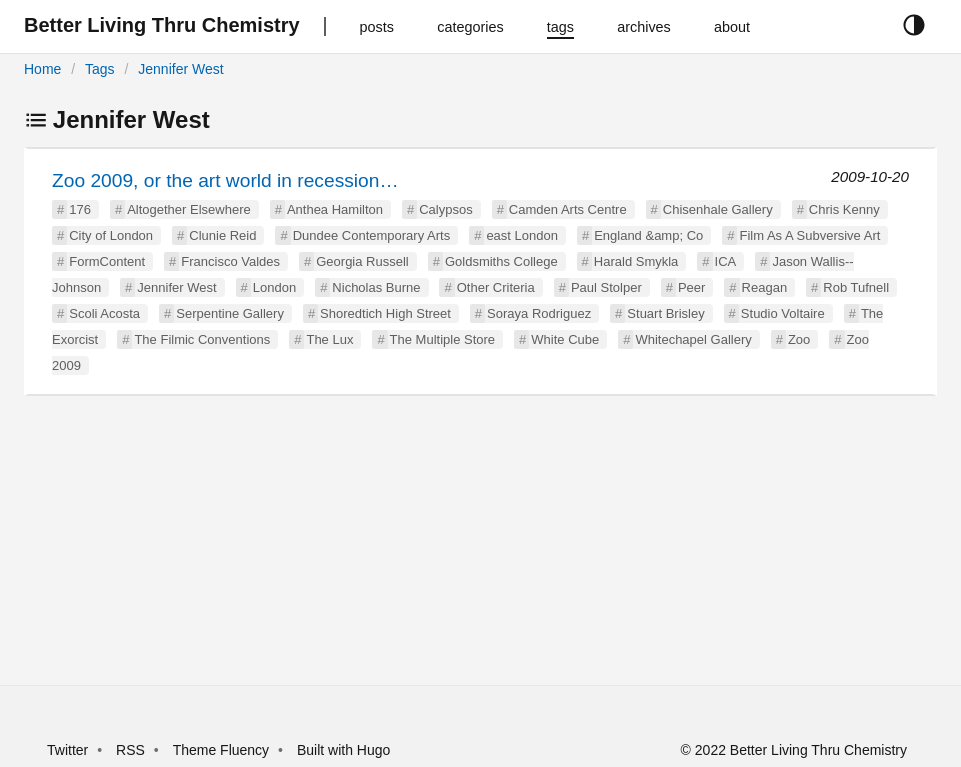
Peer (691, 287)
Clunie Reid (222, 235)
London (274, 287)
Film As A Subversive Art (809, 235)
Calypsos (445, 209)
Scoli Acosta (104, 313)
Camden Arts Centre (568, 209)
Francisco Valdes (230, 261)
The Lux (329, 339)
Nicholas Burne (376, 287)
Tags (100, 69)
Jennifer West (180, 69)
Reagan (765, 287)
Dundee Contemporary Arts (372, 235)
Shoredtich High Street (385, 313)
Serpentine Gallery (230, 313)
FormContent (107, 261)
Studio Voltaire (783, 313)
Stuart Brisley (665, 313)
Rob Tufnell (856, 287)
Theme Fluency (223, 750)
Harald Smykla (636, 261)
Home (42, 69)
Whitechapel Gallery (693, 339)
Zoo (799, 339)
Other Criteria (496, 287)
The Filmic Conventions (202, 339)
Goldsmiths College (501, 261)
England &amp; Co (648, 235)
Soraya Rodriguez (539, 313)
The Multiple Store (443, 339)
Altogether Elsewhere (189, 209)
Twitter (67, 750)
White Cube (565, 339)
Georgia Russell (362, 261)
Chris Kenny (844, 209)
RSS (130, 750)
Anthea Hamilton (335, 209)
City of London (111, 235)
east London (522, 235)
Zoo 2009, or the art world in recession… (225, 180)
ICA (726, 261)
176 (80, 209)
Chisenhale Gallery (718, 209)
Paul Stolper (606, 287)
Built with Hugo (343, 750)
